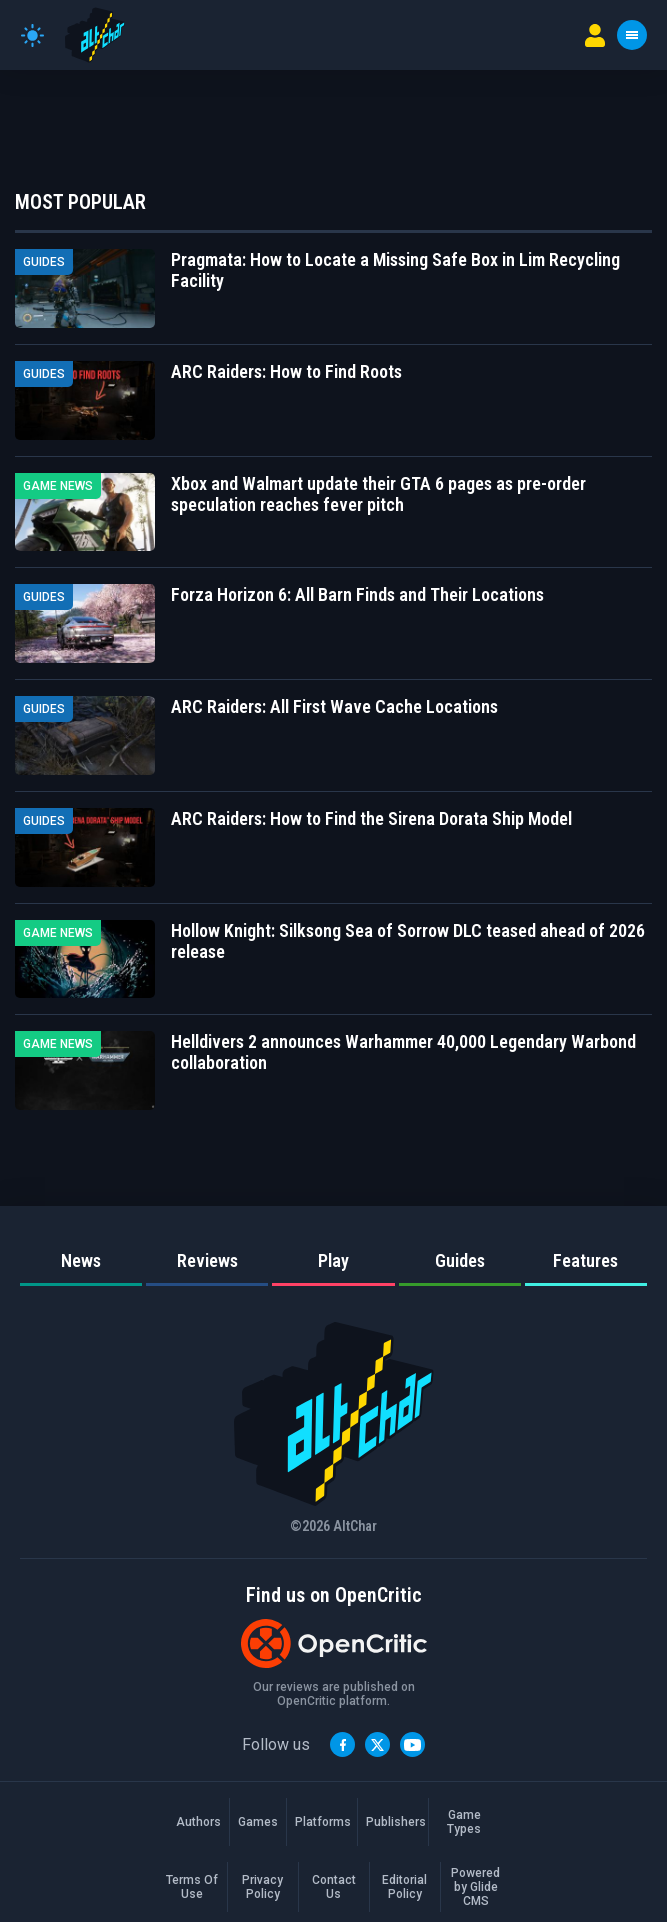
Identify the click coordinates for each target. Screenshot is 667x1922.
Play (333, 1260)
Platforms (322, 1822)
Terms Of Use (192, 1887)
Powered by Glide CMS (475, 1887)
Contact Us (334, 1887)
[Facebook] (342, 1744)
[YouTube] (412, 1744)
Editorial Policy (404, 1887)
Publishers (393, 1822)
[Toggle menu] (632, 35)
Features (585, 1260)
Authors (198, 1822)
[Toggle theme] (32, 35)
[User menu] (595, 35)
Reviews (207, 1260)
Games (258, 1822)
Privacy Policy (262, 1887)
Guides (460, 1260)
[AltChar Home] (95, 35)
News (81, 1260)
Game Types (464, 1822)
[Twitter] (377, 1744)
